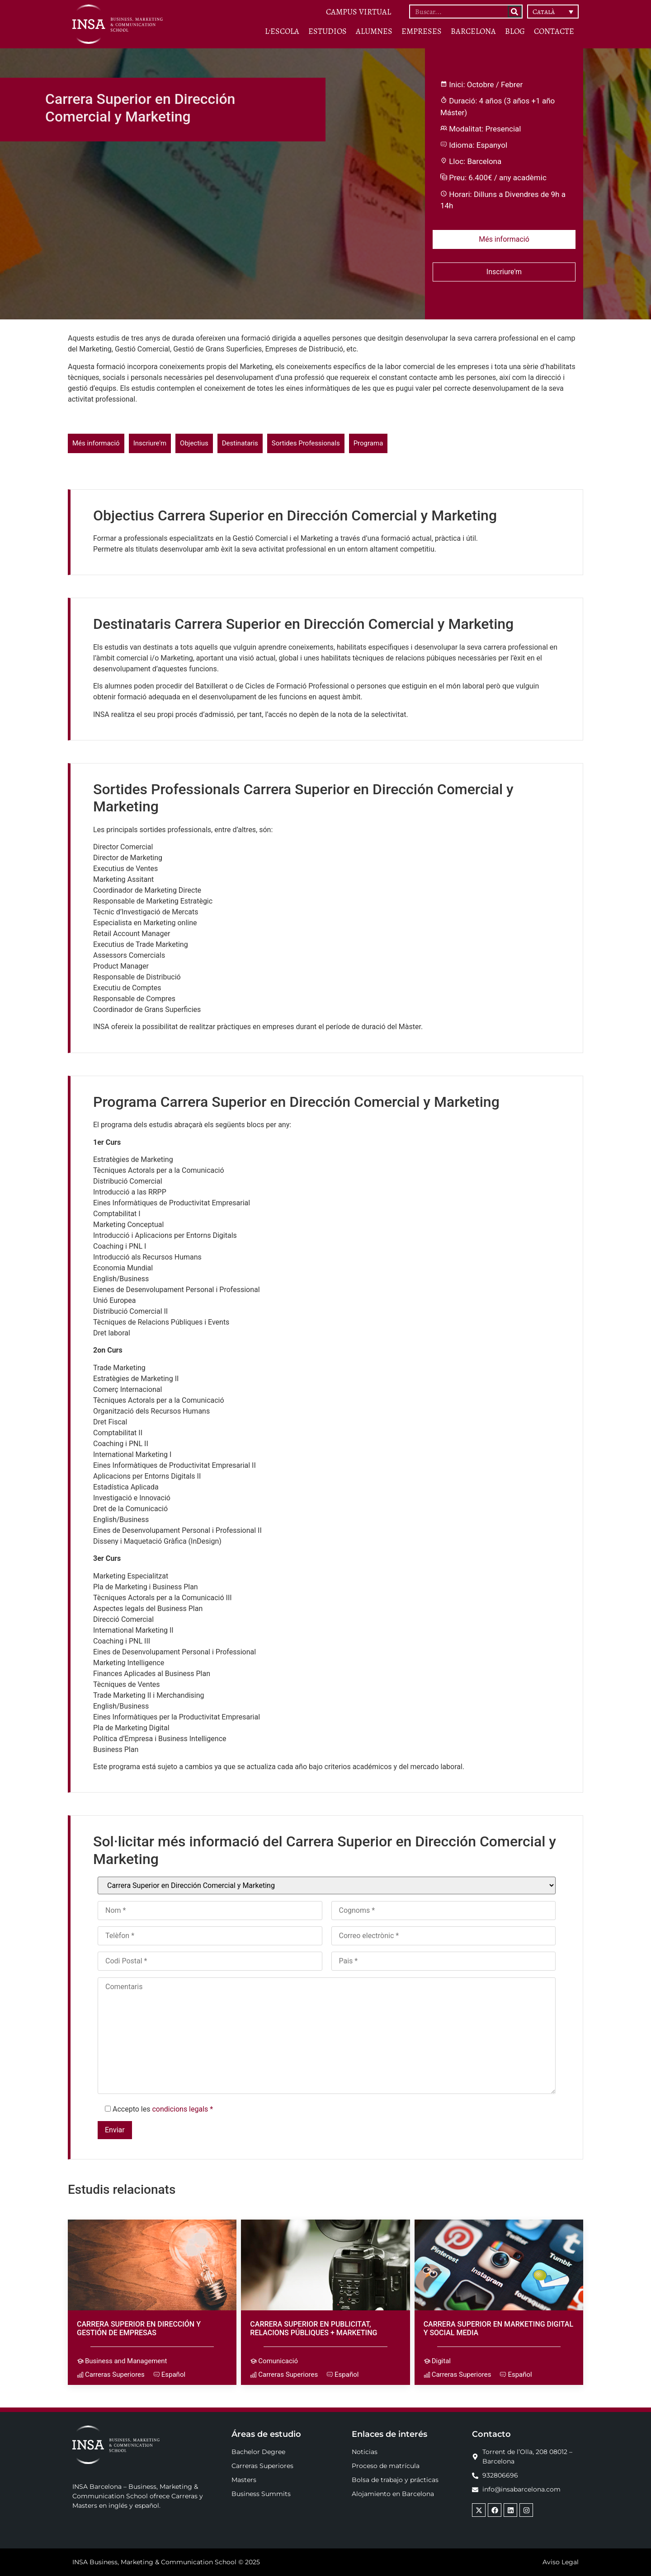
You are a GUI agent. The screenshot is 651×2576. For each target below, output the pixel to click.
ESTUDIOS (327, 31)
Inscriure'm (504, 271)
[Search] (515, 11)
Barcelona (473, 31)
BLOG (515, 31)
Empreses (421, 31)
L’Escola (282, 31)
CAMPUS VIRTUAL (358, 11)
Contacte (554, 31)
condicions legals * (182, 2109)
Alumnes (374, 31)
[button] (553, 11)
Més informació (504, 239)
